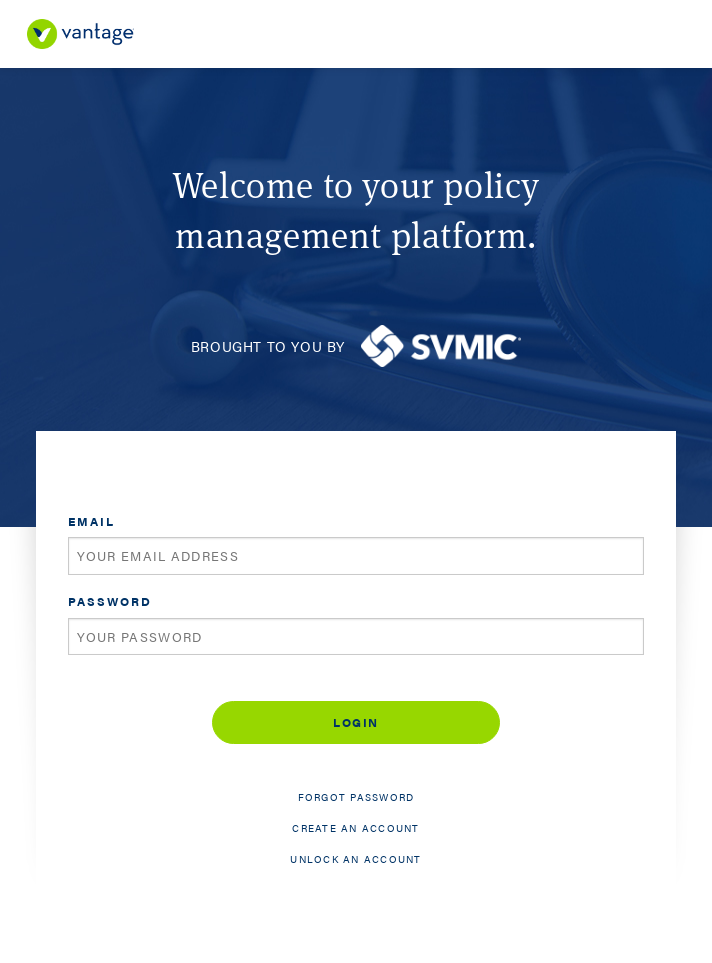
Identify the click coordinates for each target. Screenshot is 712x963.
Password (110, 601)
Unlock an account (355, 859)
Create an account (355, 828)
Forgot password (356, 797)
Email (91, 521)
